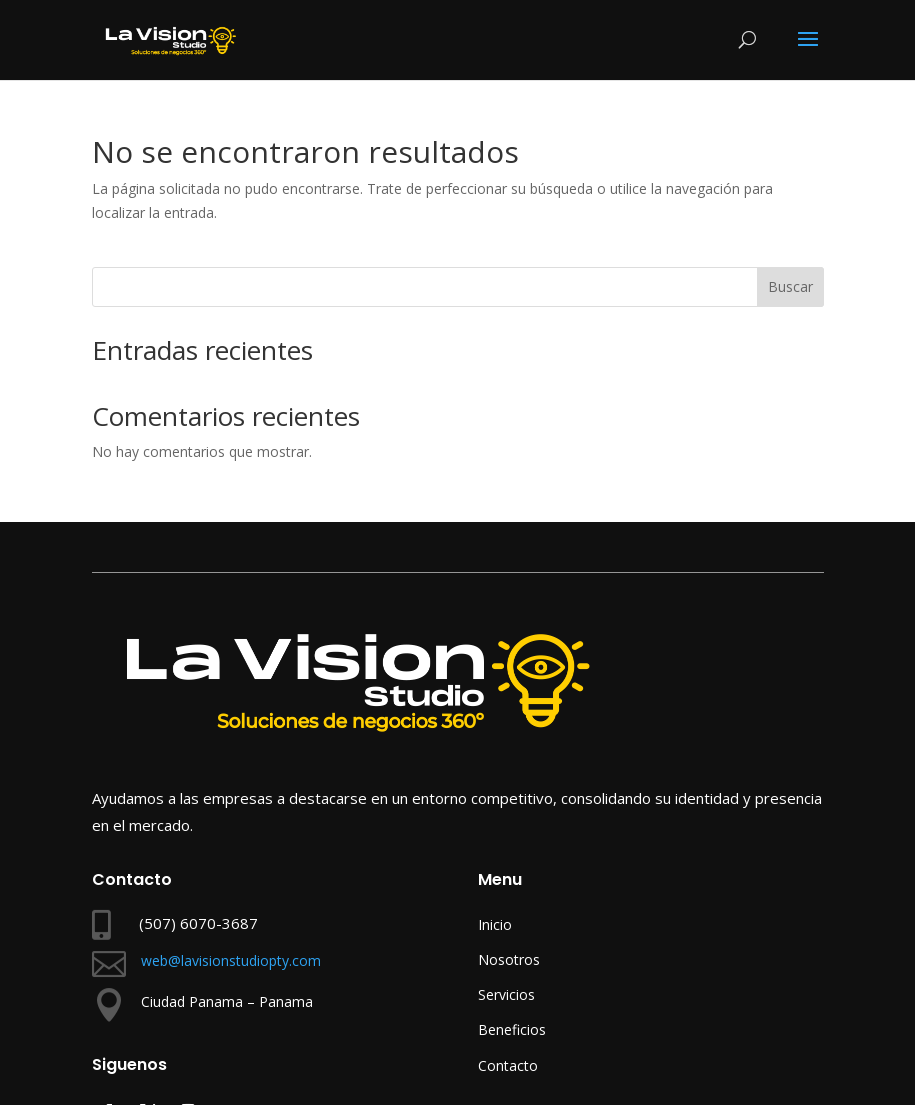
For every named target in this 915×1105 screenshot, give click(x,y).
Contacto (508, 1065)
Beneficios (512, 1029)
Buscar (790, 286)
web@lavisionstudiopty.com (231, 960)
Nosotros (509, 959)
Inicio (495, 924)
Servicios (506, 994)
